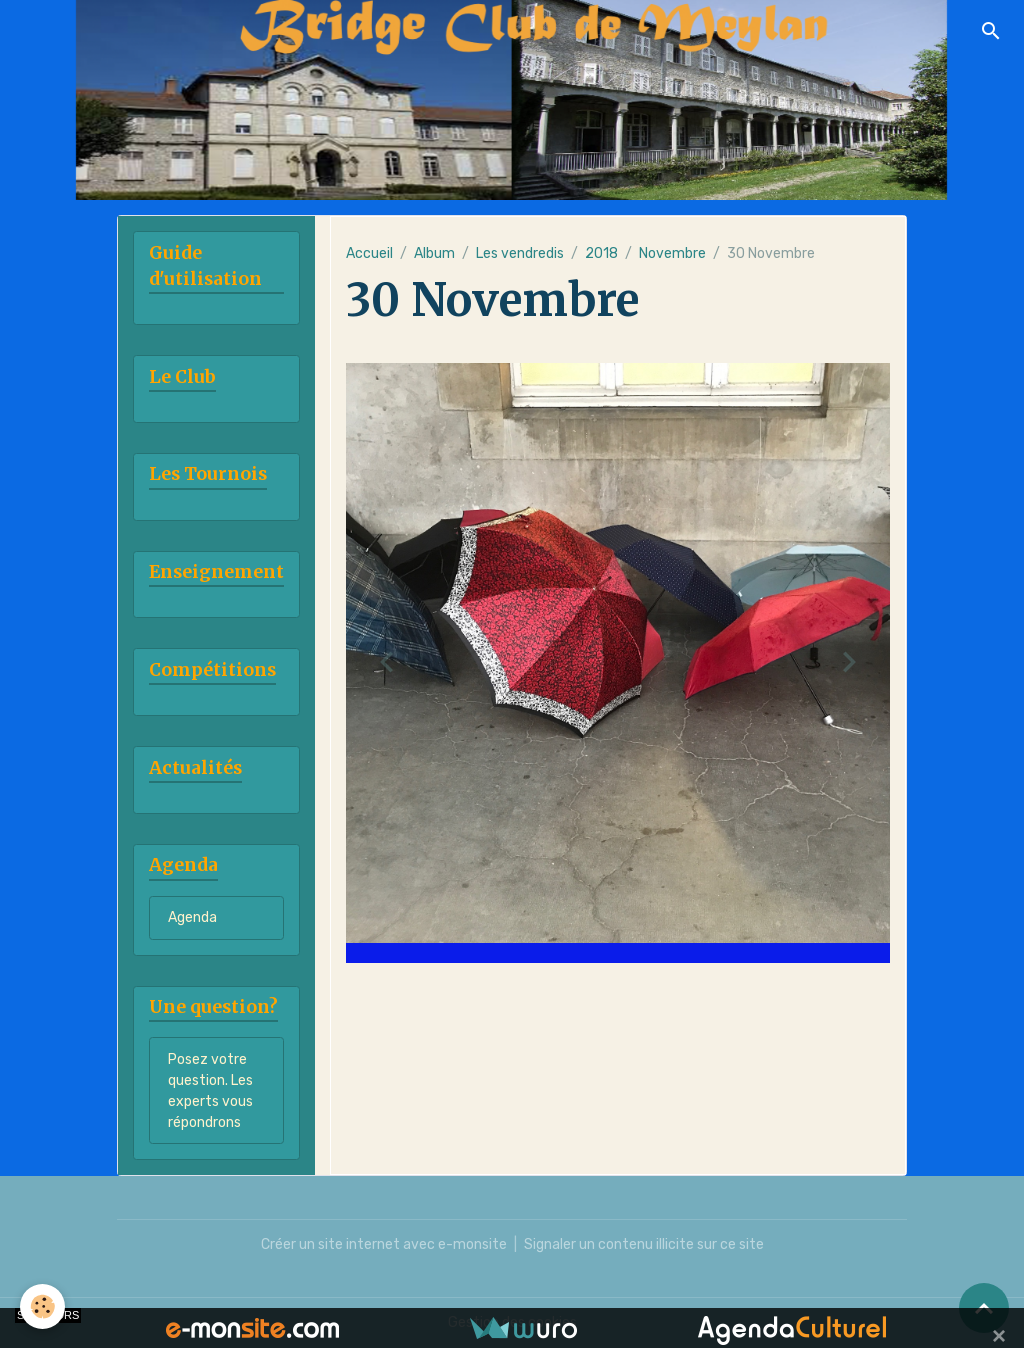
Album (434, 253)
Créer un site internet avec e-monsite (384, 1244)
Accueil (369, 253)
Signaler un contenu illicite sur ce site (644, 1244)
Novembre (672, 253)
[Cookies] (42, 1306)
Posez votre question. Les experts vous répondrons (210, 1091)
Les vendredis (520, 253)
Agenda (192, 917)
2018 (601, 253)
